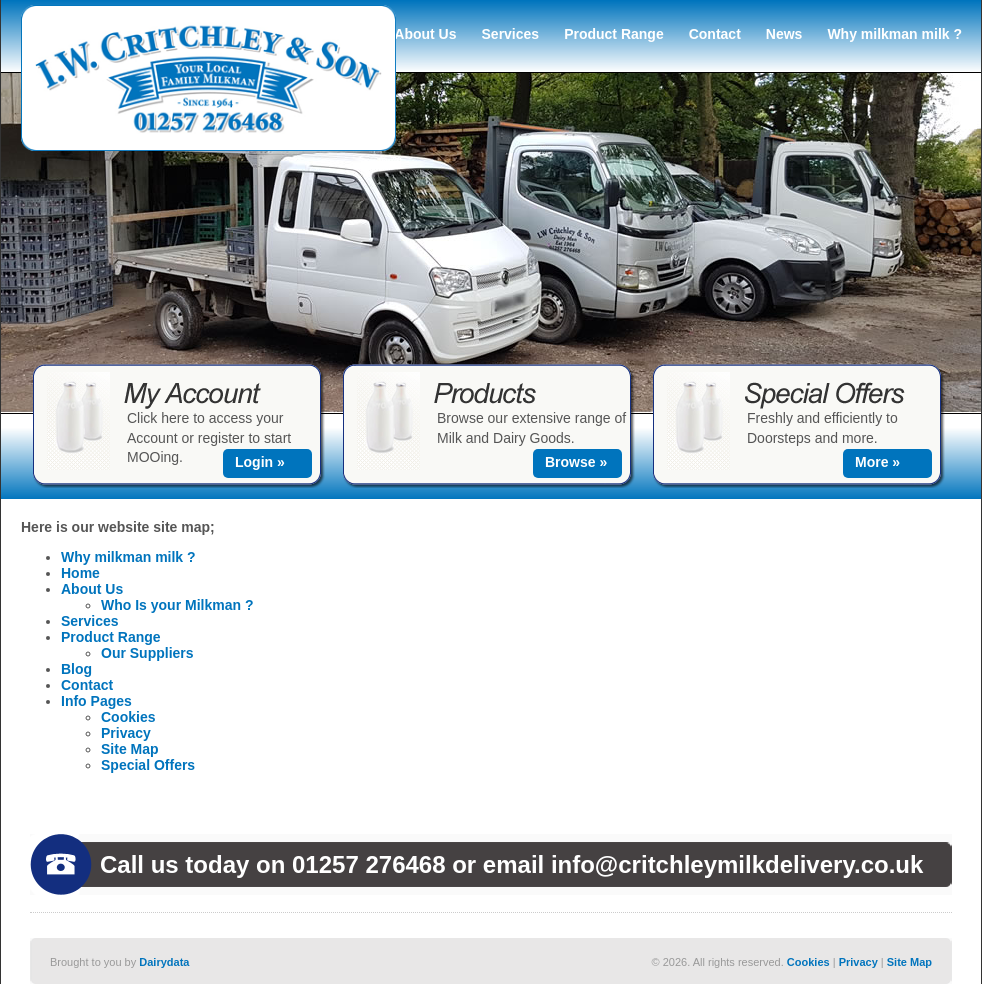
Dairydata (164, 962)
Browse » (576, 462)
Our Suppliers (147, 653)
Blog (76, 669)
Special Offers (148, 765)
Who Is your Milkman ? (177, 605)
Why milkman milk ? (894, 34)
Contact (715, 34)
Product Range (614, 34)
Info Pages (96, 701)
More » (877, 462)
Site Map (130, 749)
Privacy (126, 733)
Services (511, 34)
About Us (425, 34)
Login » (260, 462)
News (784, 34)
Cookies (128, 717)
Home (80, 573)
